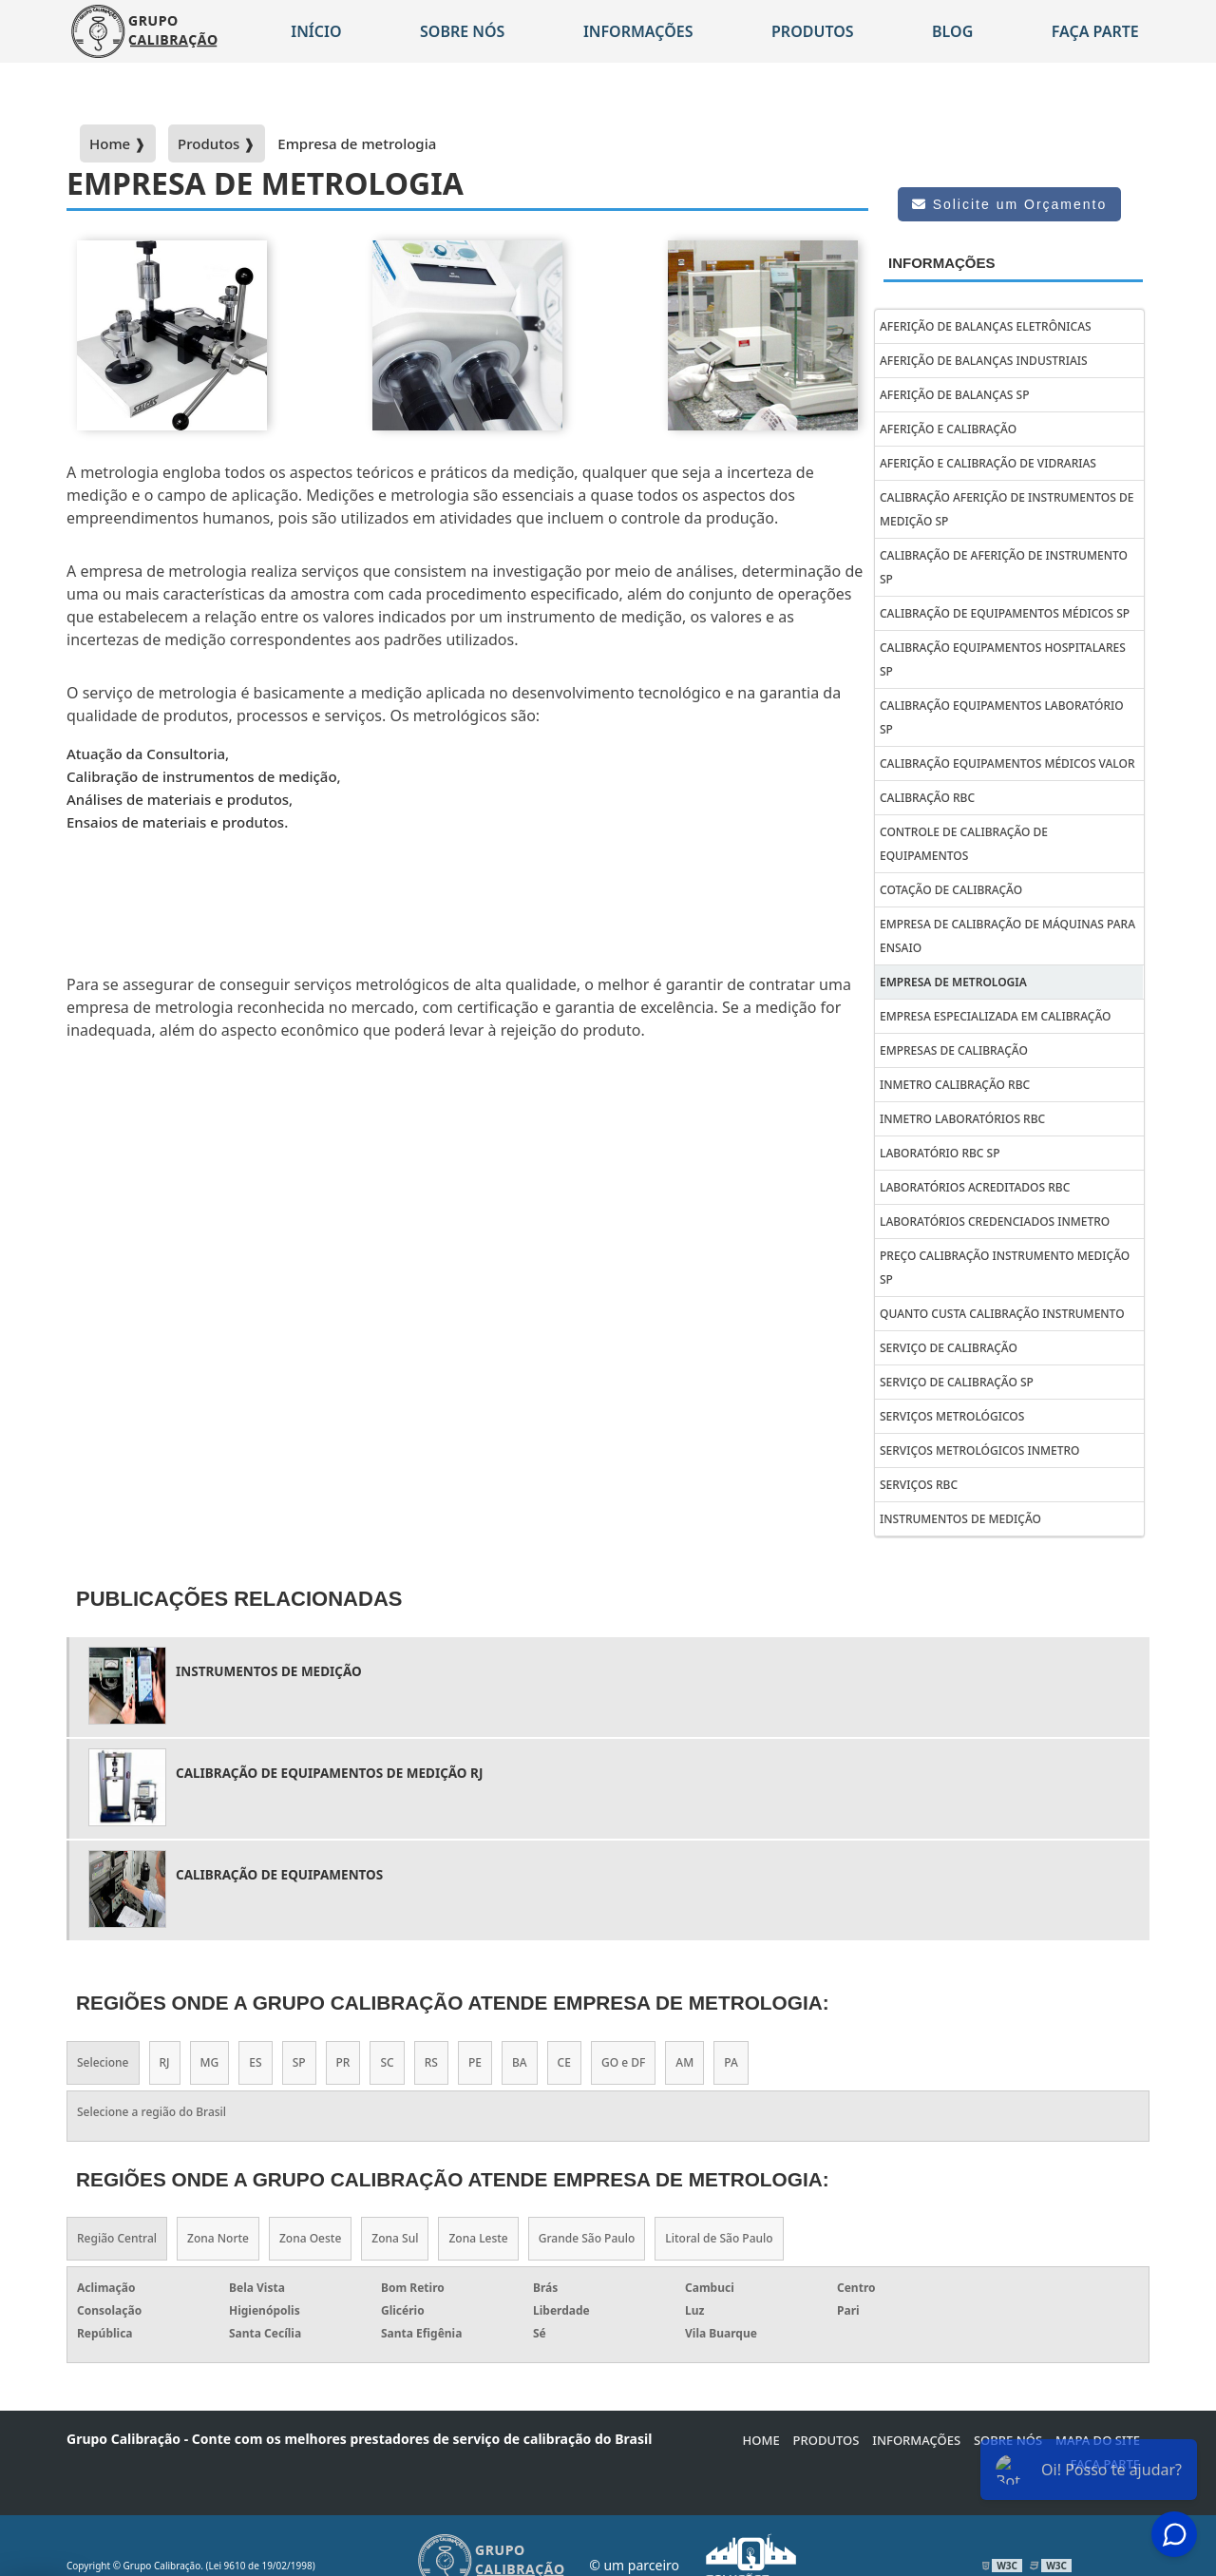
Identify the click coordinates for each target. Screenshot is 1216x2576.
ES (255, 2062)
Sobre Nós (1008, 2440)
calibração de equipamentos (279, 1874)
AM (684, 2062)
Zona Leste (477, 2238)
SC (386, 2062)
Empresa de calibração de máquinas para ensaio (1007, 936)
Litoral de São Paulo (718, 2238)
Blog (952, 31)
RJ (165, 2062)
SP (299, 2062)
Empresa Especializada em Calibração (995, 1016)
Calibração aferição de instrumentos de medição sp (1006, 509)
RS (431, 2062)
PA (731, 2062)
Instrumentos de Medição (960, 1519)
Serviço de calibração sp (957, 1382)
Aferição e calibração (948, 429)
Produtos (812, 31)
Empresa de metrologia (953, 982)
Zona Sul (394, 2238)
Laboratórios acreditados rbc (975, 1187)
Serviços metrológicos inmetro (980, 1450)
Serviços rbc (919, 1485)
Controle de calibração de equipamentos (964, 844)
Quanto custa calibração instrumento (1002, 1314)
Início (316, 31)
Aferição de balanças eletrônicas (986, 326)
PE (475, 2062)
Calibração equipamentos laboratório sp (1002, 717)
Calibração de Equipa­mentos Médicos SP (1005, 613)
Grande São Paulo (587, 2238)
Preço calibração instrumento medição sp (1005, 1268)
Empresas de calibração (954, 1050)
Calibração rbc (927, 798)
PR (343, 2062)
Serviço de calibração (948, 1348)
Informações (638, 31)
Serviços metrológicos (952, 1416)
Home (761, 2440)
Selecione (103, 2062)
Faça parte (1095, 31)
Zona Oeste (310, 2238)
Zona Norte (218, 2238)
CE (564, 2062)
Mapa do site (1097, 2440)
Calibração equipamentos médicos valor (1007, 763)
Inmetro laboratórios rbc (962, 1119)
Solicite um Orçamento (1010, 204)
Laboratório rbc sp (940, 1153)
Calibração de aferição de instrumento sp (1004, 567)
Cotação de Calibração (951, 890)
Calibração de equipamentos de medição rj (329, 1773)
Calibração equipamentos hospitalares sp (1003, 659)
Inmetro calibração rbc (955, 1085)
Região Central (117, 2238)
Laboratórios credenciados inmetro (995, 1221)
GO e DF (623, 2062)
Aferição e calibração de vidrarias (988, 463)
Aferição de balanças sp (954, 395)
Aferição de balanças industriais (984, 361)
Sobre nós (462, 31)
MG (209, 2062)
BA (519, 2062)
